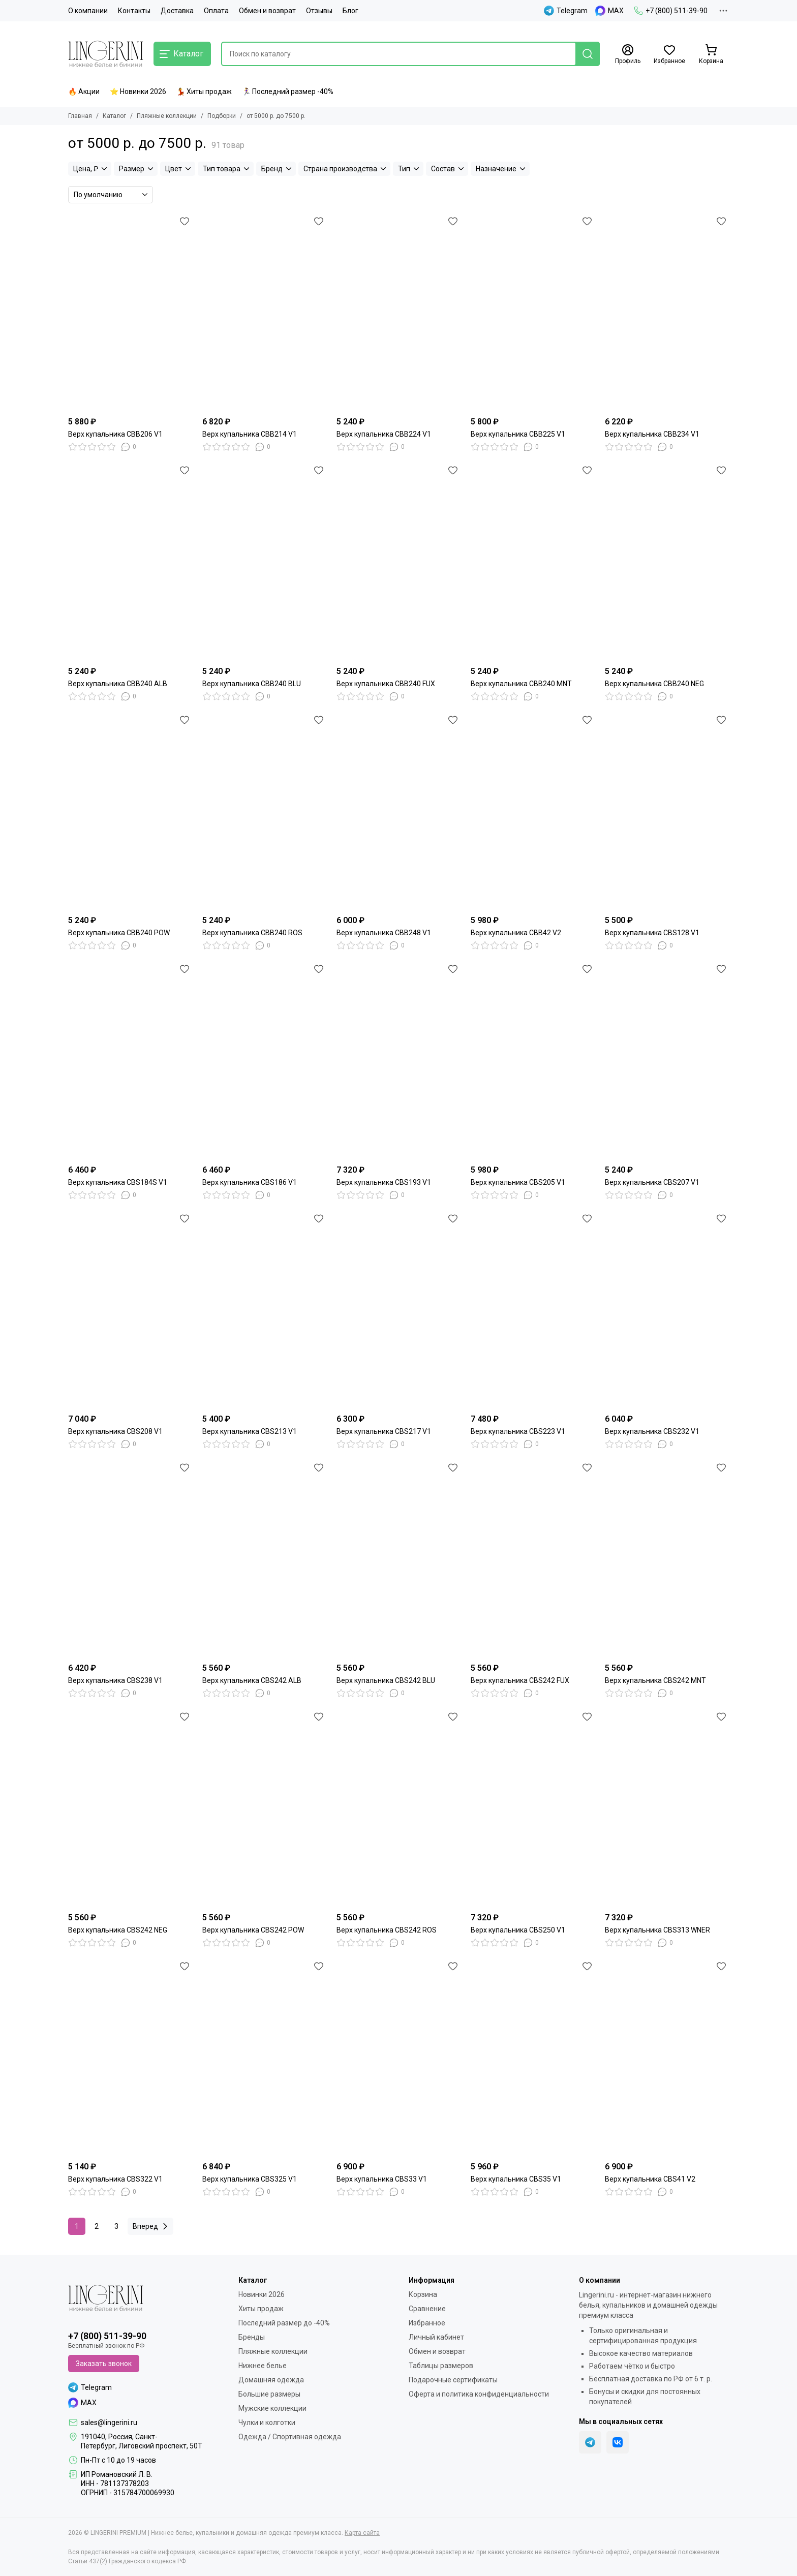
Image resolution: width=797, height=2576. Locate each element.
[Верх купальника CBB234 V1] (667, 312)
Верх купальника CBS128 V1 (652, 933)
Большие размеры (269, 2394)
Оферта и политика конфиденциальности (479, 2394)
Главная (80, 115)
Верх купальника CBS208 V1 (115, 1431)
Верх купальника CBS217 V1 (383, 1431)
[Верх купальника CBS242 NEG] (130, 1808)
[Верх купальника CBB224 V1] (398, 312)
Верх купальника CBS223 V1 (518, 1431)
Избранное (427, 2323)
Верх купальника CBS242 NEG (117, 1930)
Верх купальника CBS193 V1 (383, 1182)
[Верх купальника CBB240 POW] (130, 811)
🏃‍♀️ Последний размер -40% (287, 91)
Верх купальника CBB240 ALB (117, 684)
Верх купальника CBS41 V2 (650, 2179)
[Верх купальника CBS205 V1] (533, 1060)
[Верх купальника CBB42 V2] (533, 811)
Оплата (216, 11)
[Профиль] (628, 54)
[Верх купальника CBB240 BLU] (264, 562)
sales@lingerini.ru (109, 2422)
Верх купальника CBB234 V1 (652, 434)
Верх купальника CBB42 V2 (516, 933)
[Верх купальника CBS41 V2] (667, 2057)
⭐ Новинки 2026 (138, 91)
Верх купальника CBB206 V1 (115, 434)
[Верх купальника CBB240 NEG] (667, 562)
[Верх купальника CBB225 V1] (533, 312)
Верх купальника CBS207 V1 (652, 1182)
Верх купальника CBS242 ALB (251, 1680)
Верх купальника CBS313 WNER (657, 1930)
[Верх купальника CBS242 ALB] (264, 1559)
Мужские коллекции (272, 2408)
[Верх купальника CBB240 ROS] (264, 811)
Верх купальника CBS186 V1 (249, 1182)
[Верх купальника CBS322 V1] (130, 2057)
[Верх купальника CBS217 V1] (398, 1310)
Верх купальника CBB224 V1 (383, 434)
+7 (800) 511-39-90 (671, 10)
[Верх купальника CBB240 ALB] (130, 562)
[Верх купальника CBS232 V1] (667, 1310)
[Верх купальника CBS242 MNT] (667, 1559)
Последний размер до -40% (284, 2323)
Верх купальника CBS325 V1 (249, 2179)
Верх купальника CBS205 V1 (518, 1182)
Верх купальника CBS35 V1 (516, 2179)
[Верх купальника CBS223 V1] (533, 1310)
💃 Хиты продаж (204, 91)
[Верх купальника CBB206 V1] (130, 312)
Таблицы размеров (441, 2366)
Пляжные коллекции (167, 115)
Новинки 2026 (261, 2294)
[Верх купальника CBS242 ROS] (398, 1808)
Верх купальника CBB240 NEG (654, 684)
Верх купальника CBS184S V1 (117, 1182)
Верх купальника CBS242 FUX (520, 1680)
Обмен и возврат (267, 11)
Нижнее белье (262, 2366)
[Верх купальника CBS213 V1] (264, 1310)
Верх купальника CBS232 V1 (652, 1431)
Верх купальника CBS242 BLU (385, 1680)
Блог (350, 11)
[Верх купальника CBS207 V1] (667, 1060)
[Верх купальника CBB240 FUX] (398, 562)
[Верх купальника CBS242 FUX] (533, 1559)
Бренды (251, 2337)
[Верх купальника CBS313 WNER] (667, 1808)
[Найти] (587, 54)
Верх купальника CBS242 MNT (655, 1680)
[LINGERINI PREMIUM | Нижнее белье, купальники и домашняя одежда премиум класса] (105, 54)
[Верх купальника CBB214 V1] (264, 312)
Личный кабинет (436, 2337)
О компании (88, 11)
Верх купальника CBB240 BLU (251, 684)
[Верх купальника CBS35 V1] (533, 2057)
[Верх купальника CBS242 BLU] (398, 1559)
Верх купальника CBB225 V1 (518, 434)
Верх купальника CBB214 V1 (249, 434)
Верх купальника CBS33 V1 (381, 2179)
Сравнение (427, 2309)
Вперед (152, 2226)
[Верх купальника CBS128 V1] (667, 811)
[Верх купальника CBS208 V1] (130, 1310)
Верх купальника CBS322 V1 (115, 2179)
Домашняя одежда (271, 2380)
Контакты (134, 11)
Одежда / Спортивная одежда (289, 2437)
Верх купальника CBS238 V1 (115, 1680)
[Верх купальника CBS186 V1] (264, 1060)
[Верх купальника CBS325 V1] (264, 2057)
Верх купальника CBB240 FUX (385, 684)
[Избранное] (669, 54)
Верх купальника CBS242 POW (253, 1930)
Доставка (177, 11)
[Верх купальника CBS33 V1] (398, 2057)
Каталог (114, 115)
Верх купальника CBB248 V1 (383, 933)
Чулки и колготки (266, 2422)
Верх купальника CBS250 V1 (518, 1930)
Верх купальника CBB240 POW (119, 933)
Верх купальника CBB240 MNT (521, 684)
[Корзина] (711, 54)
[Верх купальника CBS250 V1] (533, 1808)
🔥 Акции (84, 91)
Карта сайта (362, 2532)
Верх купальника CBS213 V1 (249, 1431)
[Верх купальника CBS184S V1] (130, 1060)
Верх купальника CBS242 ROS (386, 1930)
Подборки (221, 115)
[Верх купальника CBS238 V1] (130, 1559)
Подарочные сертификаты (453, 2380)
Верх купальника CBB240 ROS (252, 933)
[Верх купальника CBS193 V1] (398, 1060)
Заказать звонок (104, 2363)
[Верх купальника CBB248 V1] (398, 811)
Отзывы (319, 11)
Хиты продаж (261, 2309)
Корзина (423, 2294)
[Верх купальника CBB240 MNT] (533, 562)
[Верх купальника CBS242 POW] (264, 1808)
